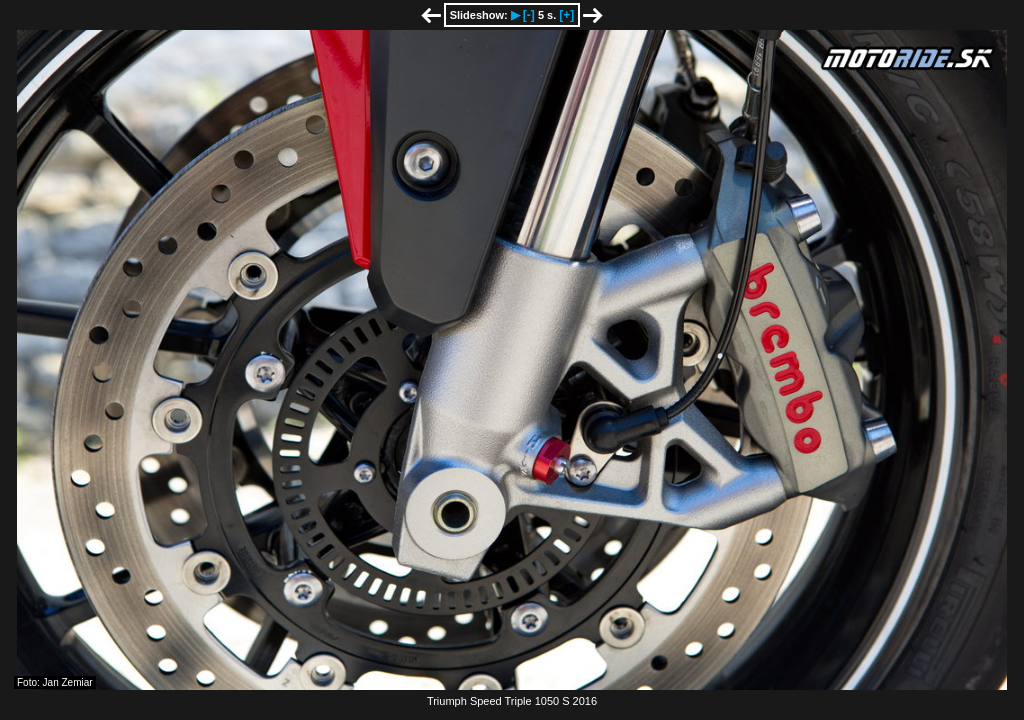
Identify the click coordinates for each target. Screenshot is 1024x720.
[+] (566, 15)
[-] (529, 15)
